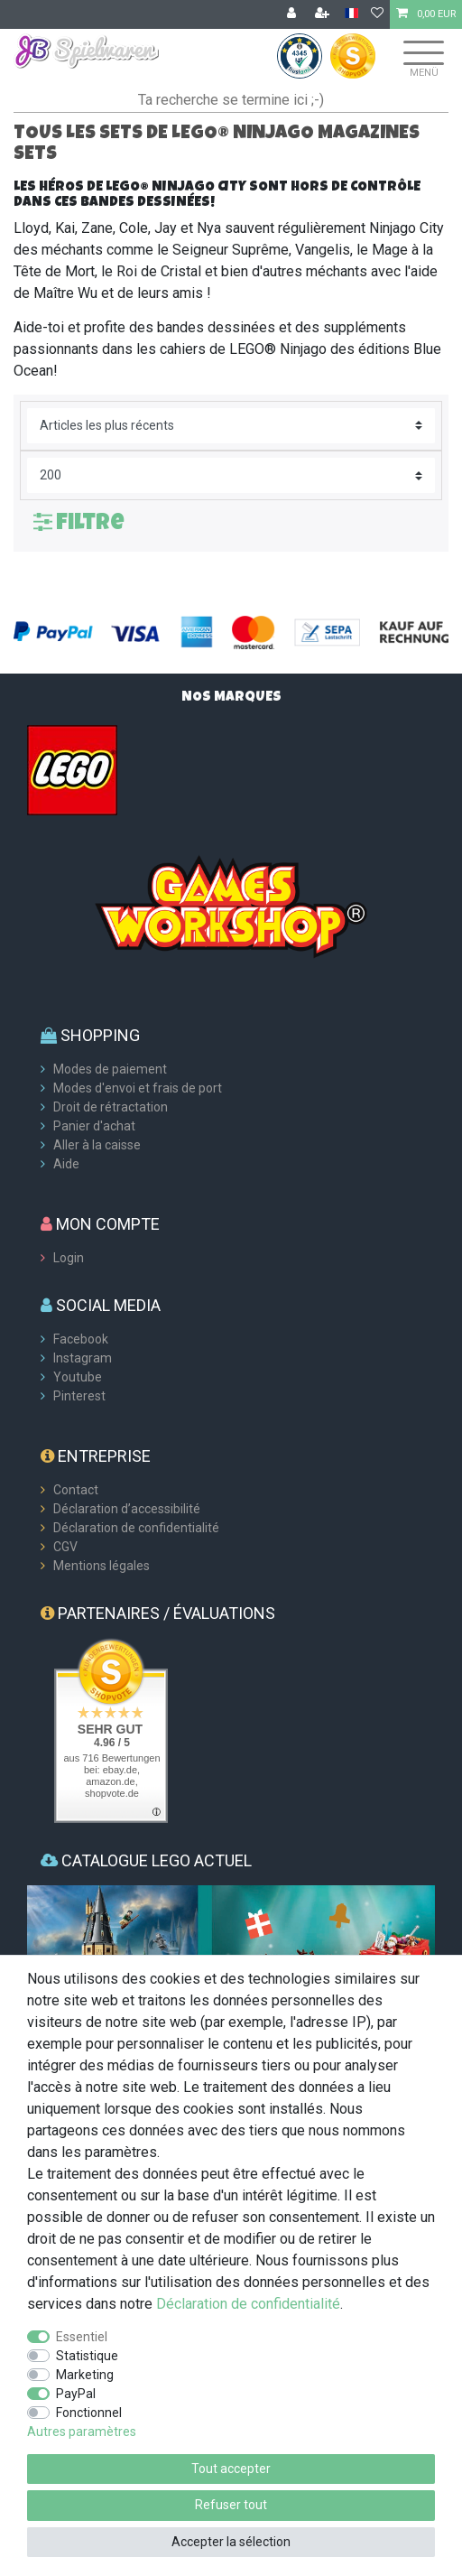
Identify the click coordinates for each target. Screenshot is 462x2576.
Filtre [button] (79, 521)
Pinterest (79, 1396)
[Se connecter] (293, 14)
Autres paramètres (81, 2431)
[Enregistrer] (324, 14)
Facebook (80, 1339)
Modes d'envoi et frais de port (137, 1088)
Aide (66, 1164)
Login (68, 1258)
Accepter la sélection (231, 2541)
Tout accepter (231, 2468)
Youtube (77, 1377)
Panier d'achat (94, 1126)
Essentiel (81, 2337)
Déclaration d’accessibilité (126, 1509)
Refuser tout (231, 2504)
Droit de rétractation (110, 1107)
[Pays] (351, 14)
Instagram (82, 1358)
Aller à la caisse (97, 1145)
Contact (75, 1490)
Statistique (87, 2355)
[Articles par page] (231, 475)
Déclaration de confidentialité (136, 1527)
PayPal (76, 2393)
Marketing (85, 2374)
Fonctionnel (89, 2412)
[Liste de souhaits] (377, 14)
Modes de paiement (110, 1069)
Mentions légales (101, 1565)
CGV (65, 1546)
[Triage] (231, 425)
